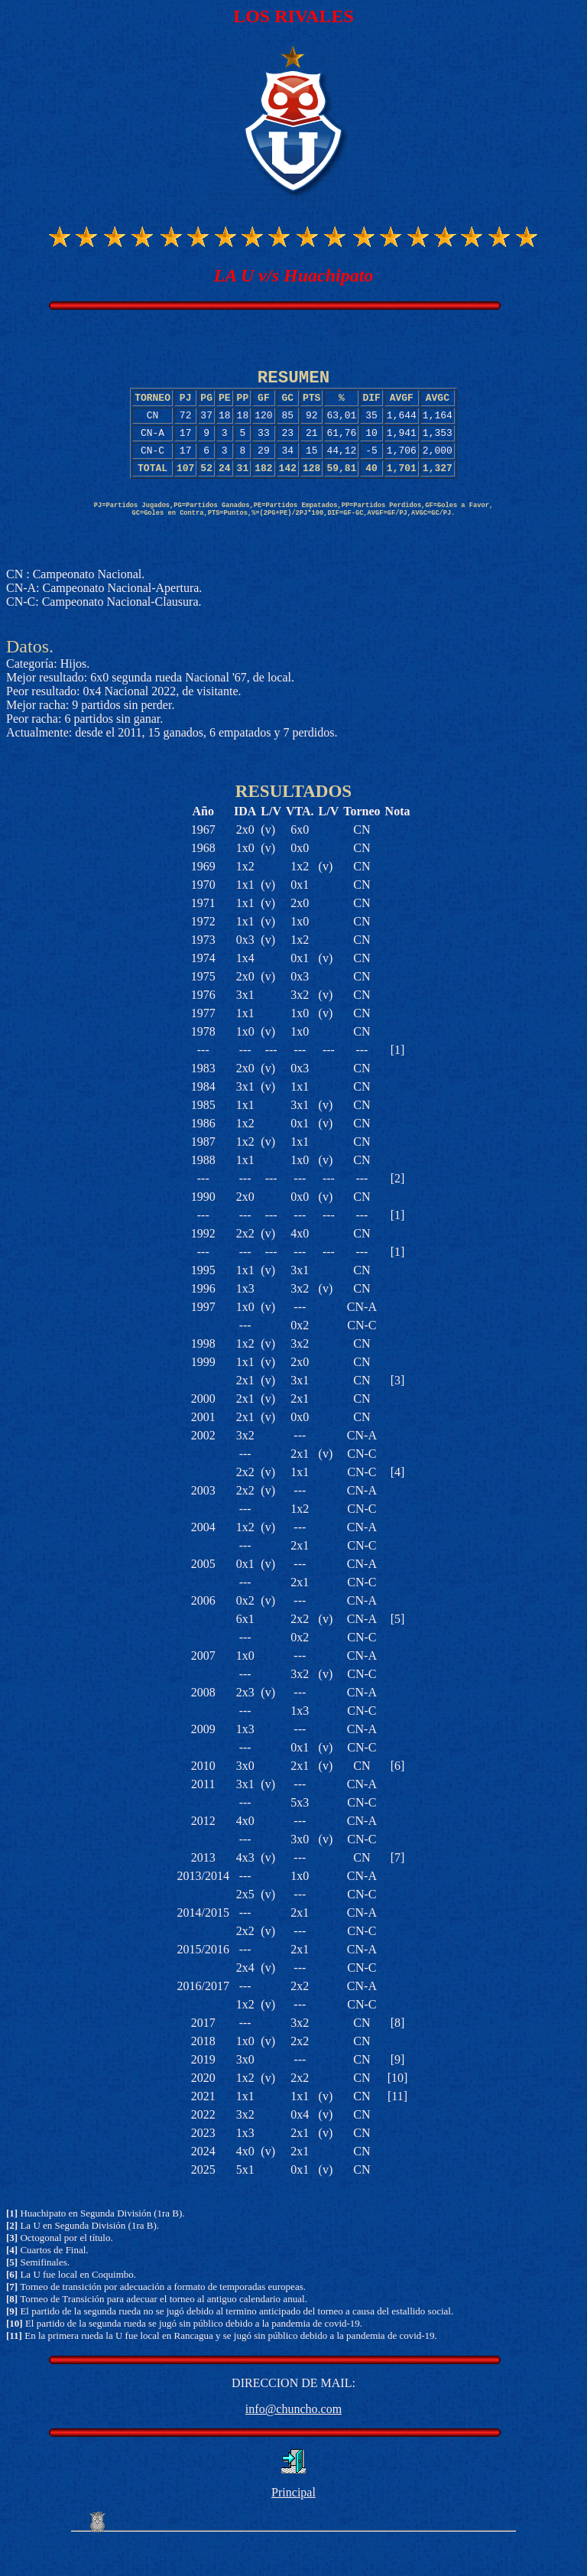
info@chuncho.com (293, 2440)
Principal (293, 2523)
